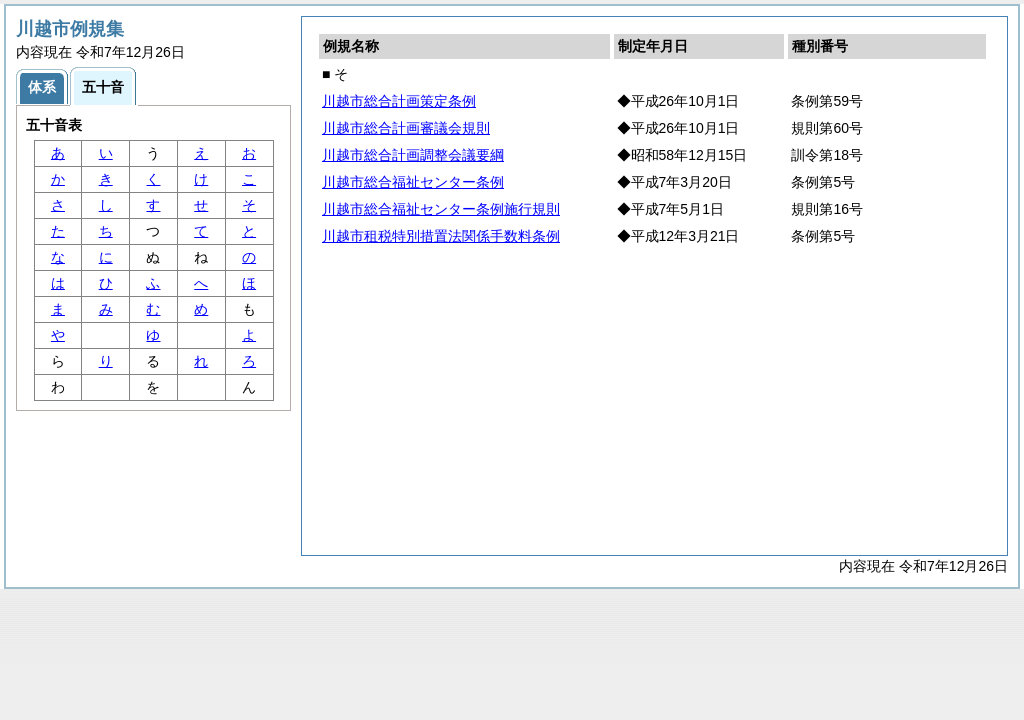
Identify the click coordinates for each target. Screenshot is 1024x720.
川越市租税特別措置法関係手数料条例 (441, 236)
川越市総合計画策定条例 (399, 101)
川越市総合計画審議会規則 (406, 128)
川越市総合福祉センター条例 (413, 182)
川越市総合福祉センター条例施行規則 (441, 209)
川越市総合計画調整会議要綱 (413, 155)
